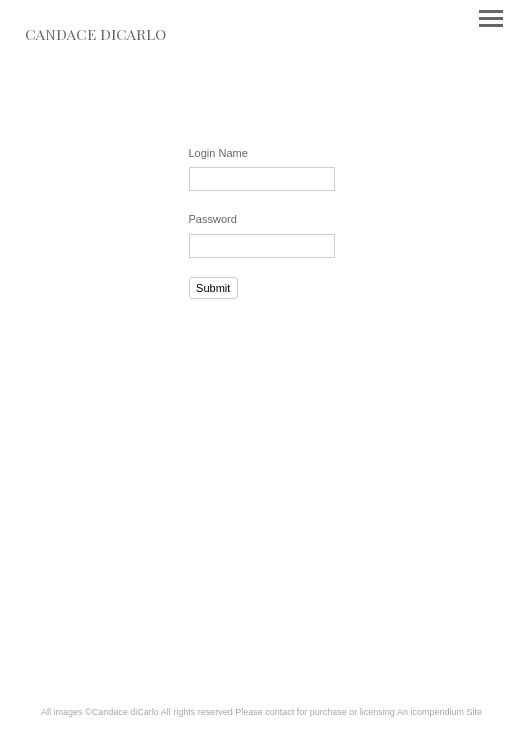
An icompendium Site (439, 712)
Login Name (218, 153)
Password (213, 219)
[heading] (95, 36)
